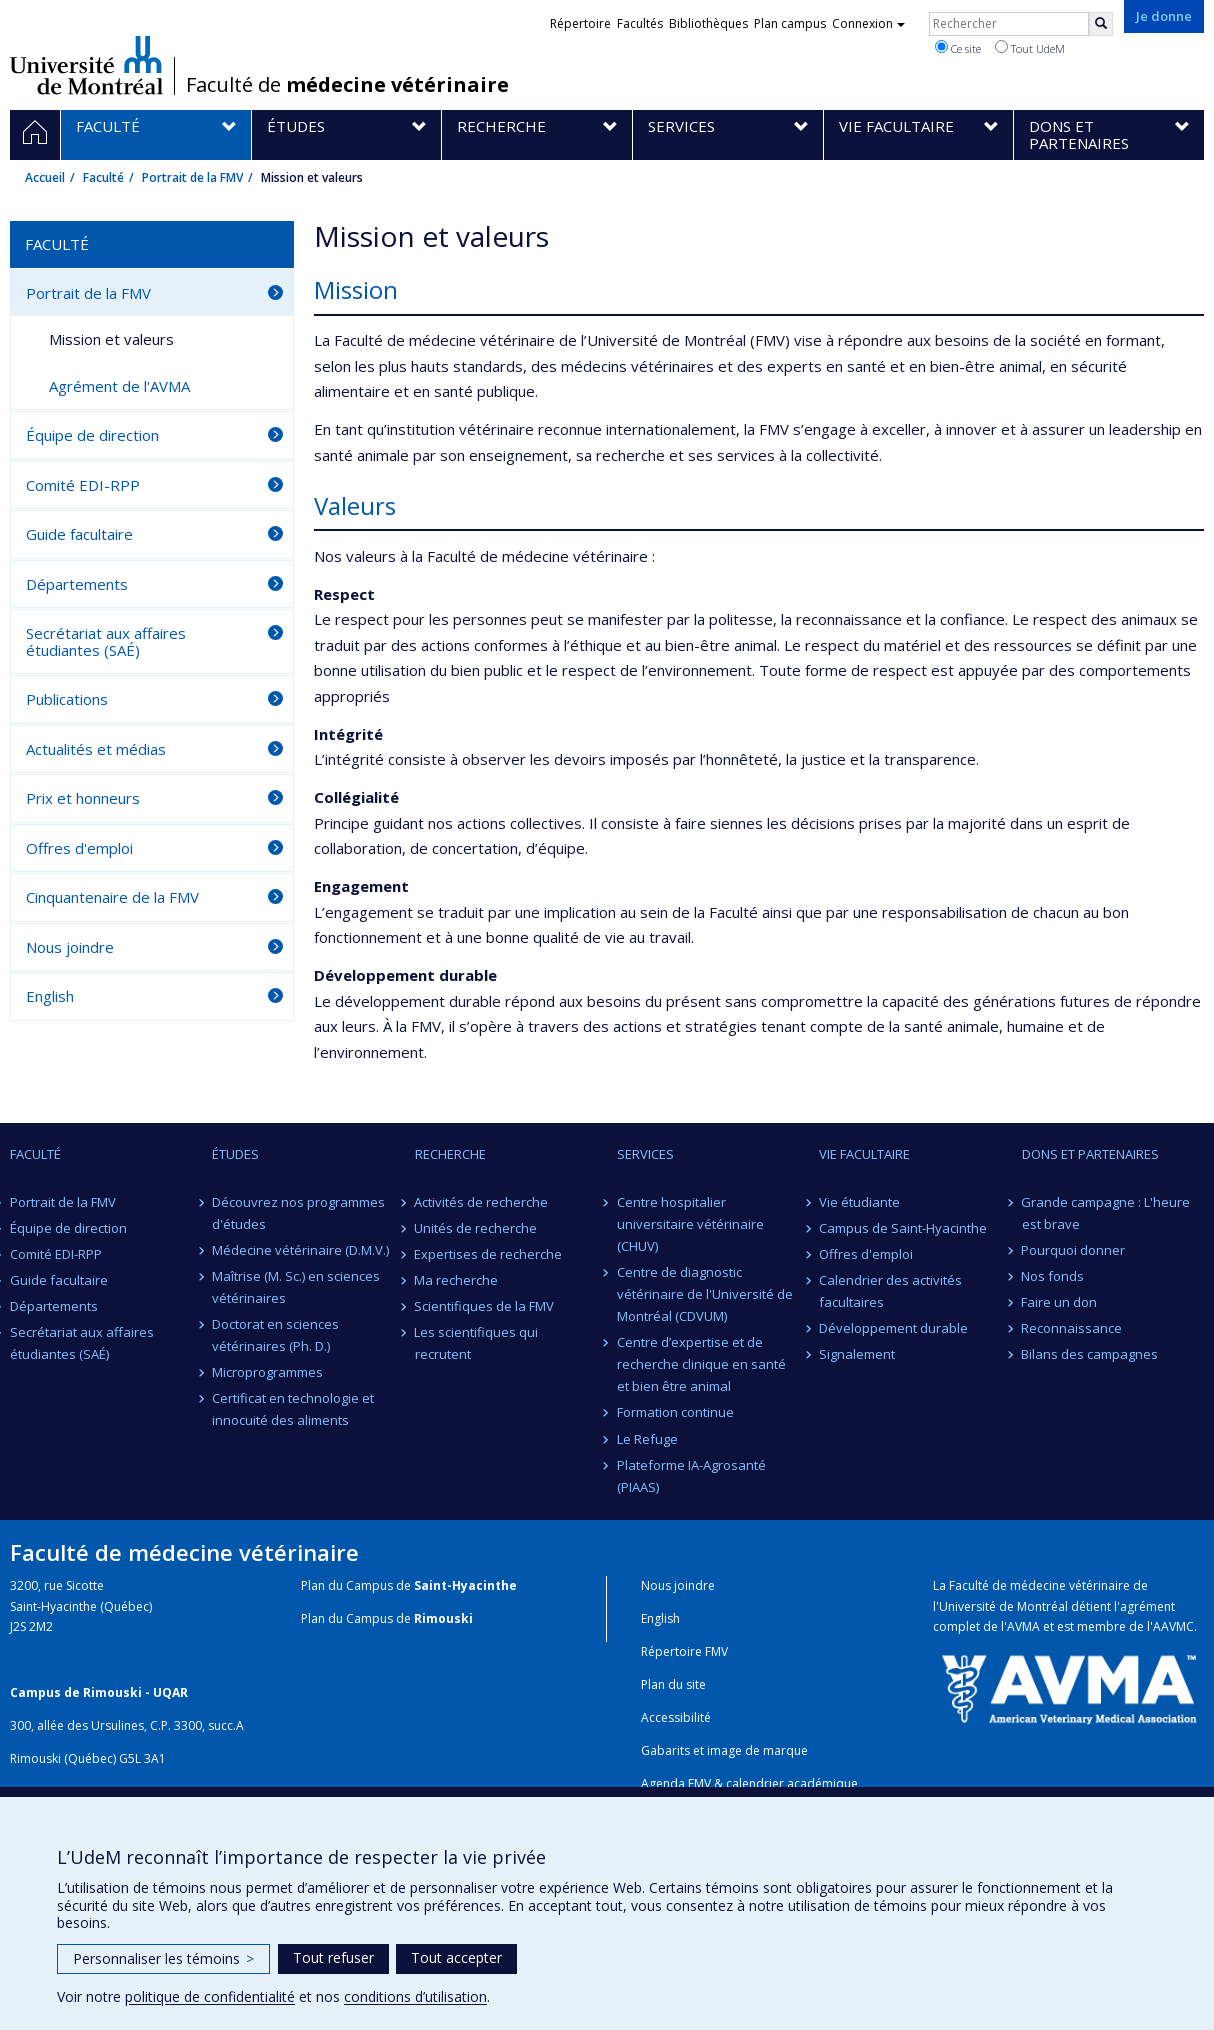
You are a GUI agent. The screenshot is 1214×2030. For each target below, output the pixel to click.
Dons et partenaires (1090, 1154)
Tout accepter (456, 1957)
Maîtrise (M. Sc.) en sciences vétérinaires (296, 1287)
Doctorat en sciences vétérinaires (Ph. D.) (275, 1335)
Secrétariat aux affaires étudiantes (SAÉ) (106, 641)
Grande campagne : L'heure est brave (1106, 1213)
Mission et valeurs (111, 339)
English (50, 996)
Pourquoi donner (1074, 1250)
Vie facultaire (864, 1154)
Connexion (868, 23)
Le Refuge (647, 1439)
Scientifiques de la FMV (485, 1306)
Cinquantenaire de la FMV (112, 897)
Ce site (958, 48)
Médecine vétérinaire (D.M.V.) (300, 1250)
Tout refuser (333, 1957)
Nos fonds (1053, 1276)
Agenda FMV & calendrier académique (749, 1783)
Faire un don (1060, 1302)
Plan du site (673, 1684)
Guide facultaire (79, 534)
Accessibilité (676, 1717)
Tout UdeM (1030, 48)
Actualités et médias (96, 749)
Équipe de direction (92, 435)
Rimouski (443, 1618)
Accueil (45, 177)
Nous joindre (70, 947)
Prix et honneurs (83, 798)
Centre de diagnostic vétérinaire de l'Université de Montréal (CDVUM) (705, 1294)
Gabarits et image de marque (724, 1750)
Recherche (450, 1154)
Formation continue (675, 1412)
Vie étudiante (859, 1202)
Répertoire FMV (684, 1651)
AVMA (1023, 1626)
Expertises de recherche (489, 1254)
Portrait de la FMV (192, 177)
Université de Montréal (86, 65)
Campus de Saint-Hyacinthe (903, 1228)
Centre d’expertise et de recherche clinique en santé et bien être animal (701, 1364)
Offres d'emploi (79, 848)
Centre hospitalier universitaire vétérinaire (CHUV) (690, 1224)
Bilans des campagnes (1090, 1354)
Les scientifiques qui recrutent (477, 1343)
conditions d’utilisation (415, 1996)
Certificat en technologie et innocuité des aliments (293, 1409)
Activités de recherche (482, 1202)
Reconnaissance (1072, 1328)
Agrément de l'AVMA (119, 386)
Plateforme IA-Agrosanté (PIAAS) (691, 1476)
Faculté (103, 177)
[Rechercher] (1101, 24)
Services (645, 1154)
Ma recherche (457, 1280)
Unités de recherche (476, 1228)
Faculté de (347, 85)
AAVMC (1173, 1626)
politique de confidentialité (210, 1996)
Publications (67, 699)
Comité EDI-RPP (83, 485)
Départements (77, 584)
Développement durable (893, 1328)
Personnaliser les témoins (163, 1958)
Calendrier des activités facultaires (890, 1291)
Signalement (857, 1354)
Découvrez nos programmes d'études (298, 1213)
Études (235, 1154)
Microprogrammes (267, 1372)
